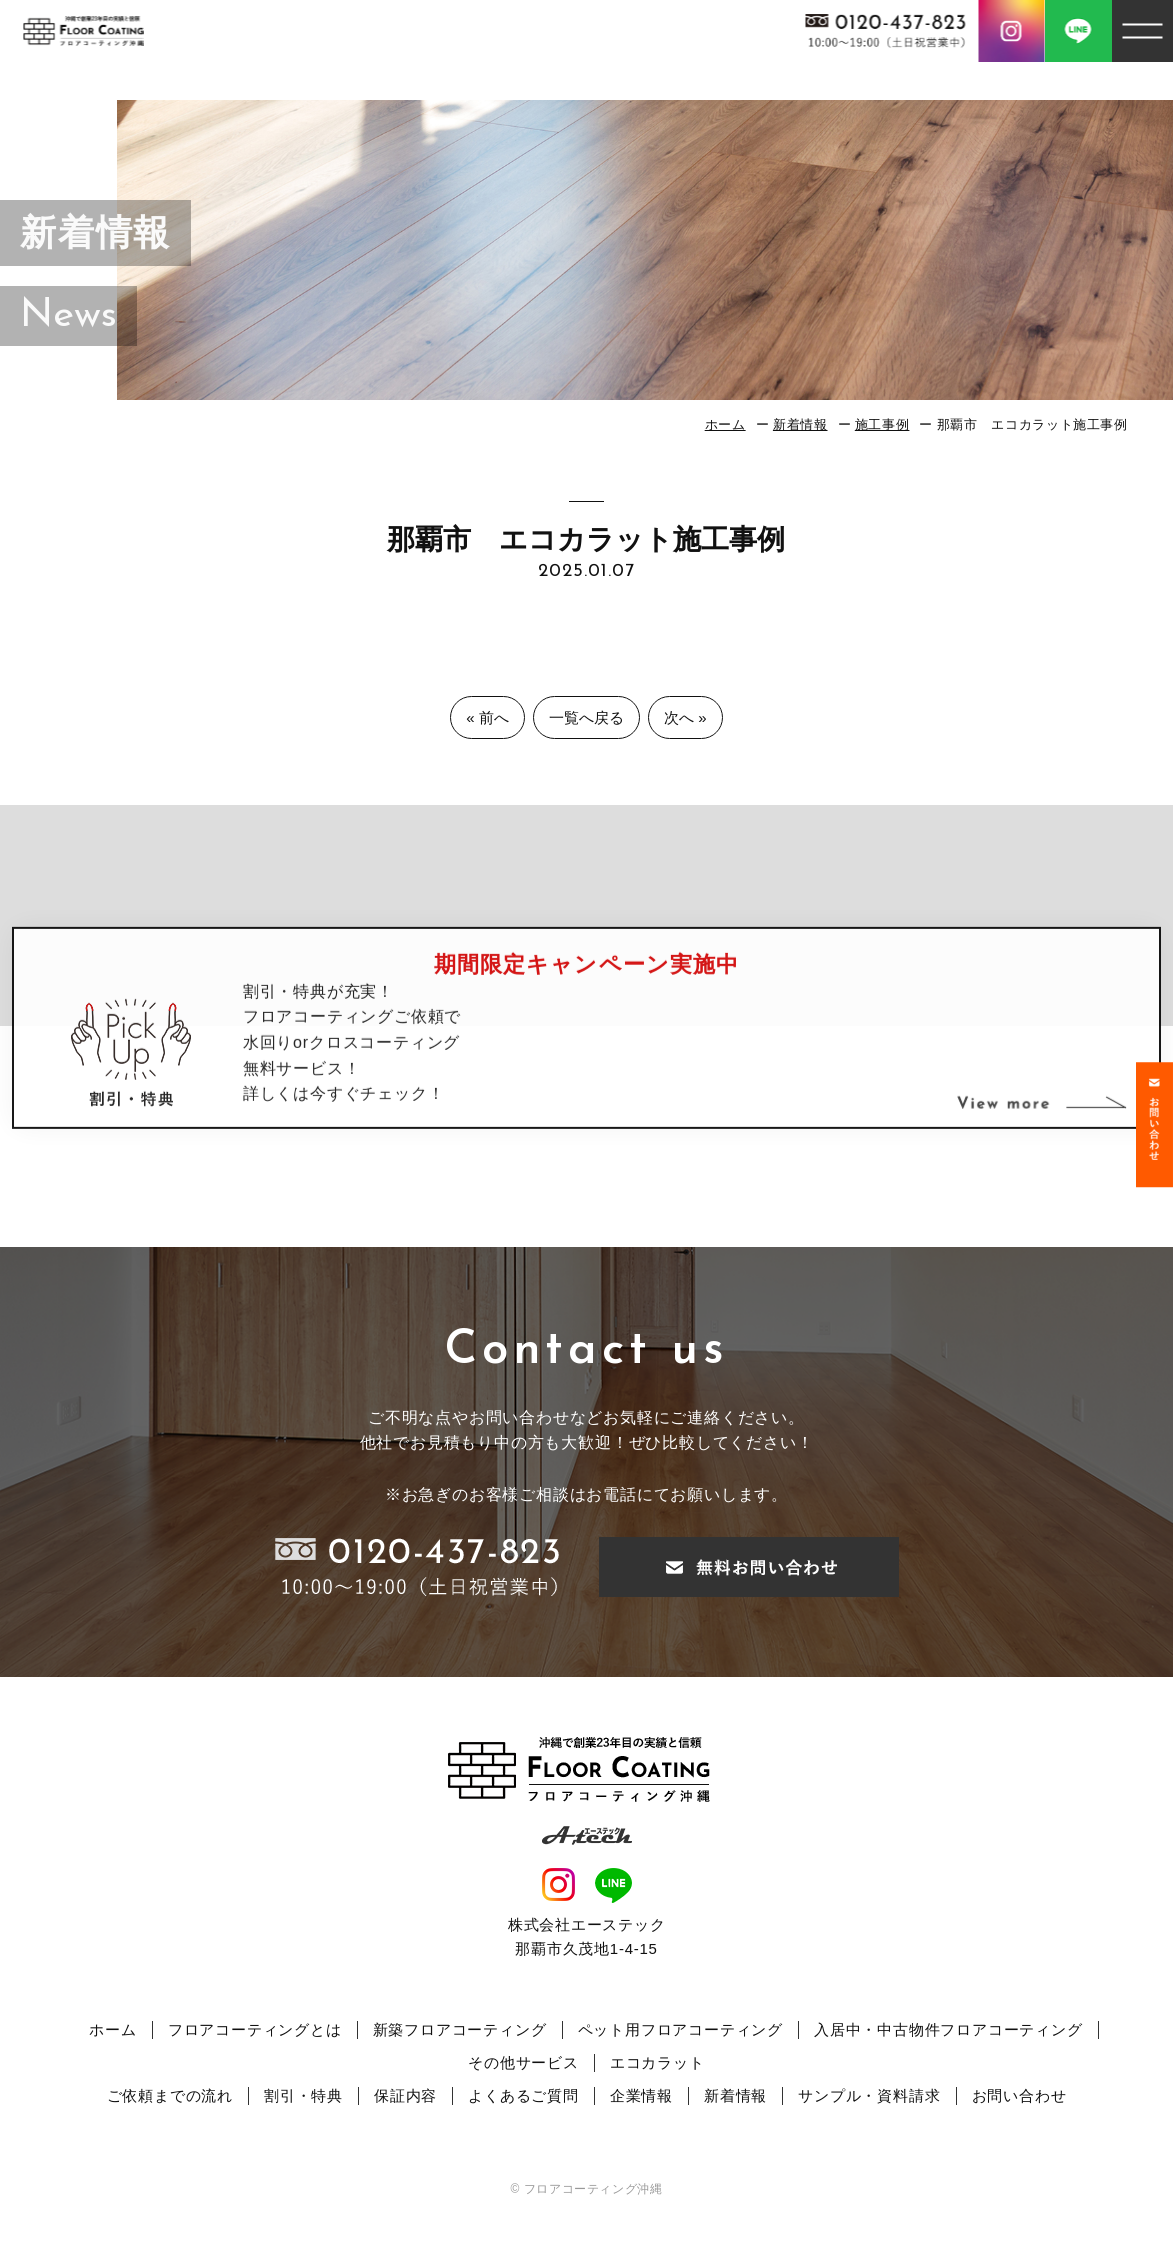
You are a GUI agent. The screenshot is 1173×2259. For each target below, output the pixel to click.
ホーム (725, 424)
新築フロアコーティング (460, 2029)
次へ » (685, 717)
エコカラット (657, 2062)
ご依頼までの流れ (170, 2095)
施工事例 (882, 424)
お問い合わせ (1019, 2095)
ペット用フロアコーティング (680, 2029)
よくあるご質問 (523, 2095)
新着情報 (800, 424)
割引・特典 (303, 2095)
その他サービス (523, 2062)
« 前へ (487, 717)
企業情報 (641, 2095)
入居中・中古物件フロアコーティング (948, 2029)
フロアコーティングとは (255, 2029)
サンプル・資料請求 (869, 2095)
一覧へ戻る (586, 717)
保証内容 (405, 2095)
